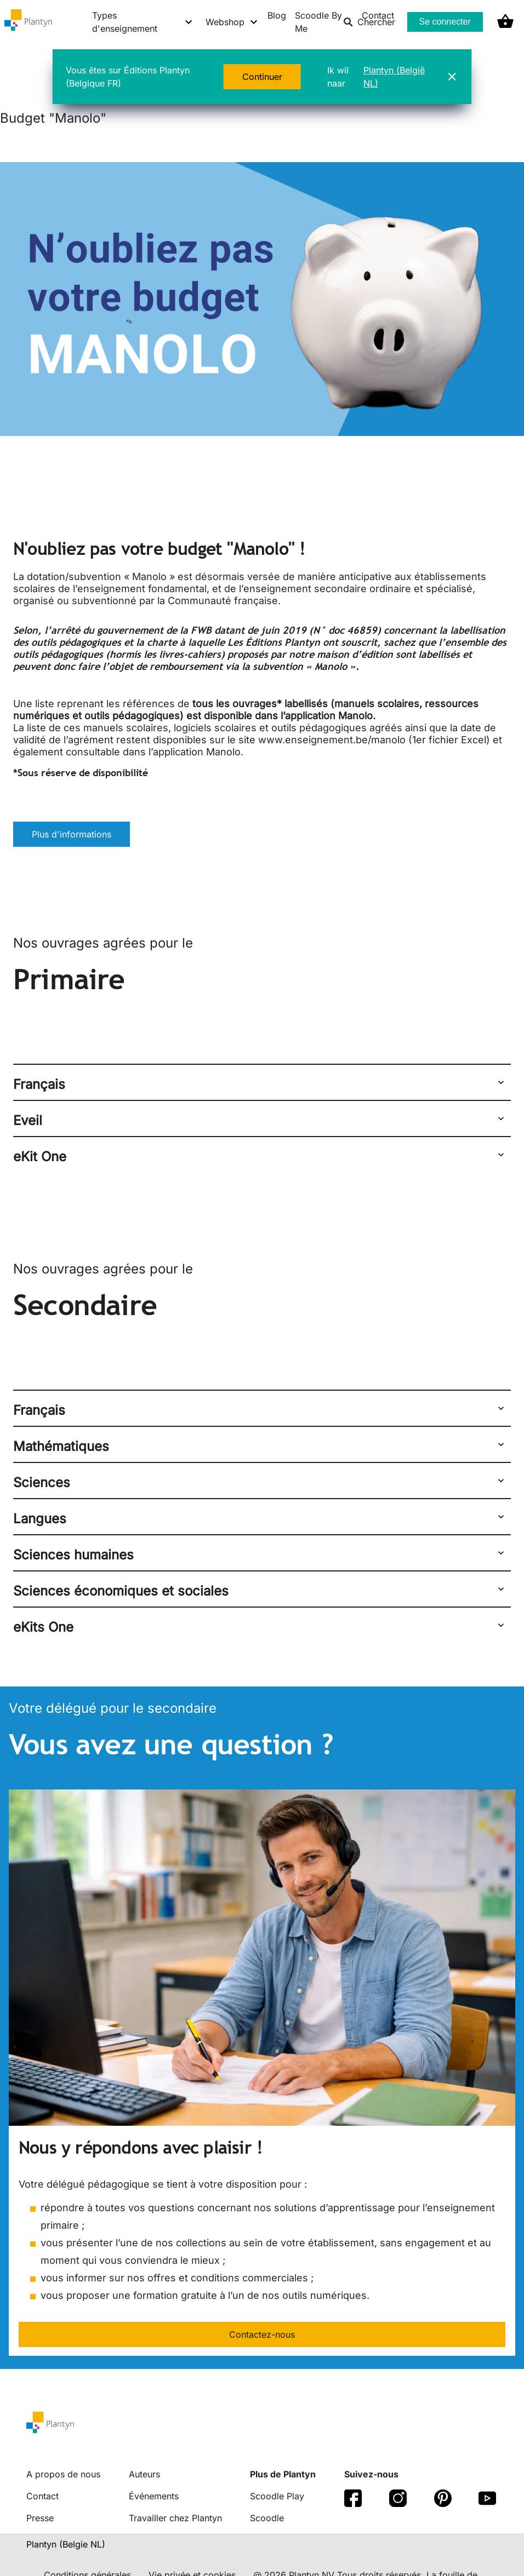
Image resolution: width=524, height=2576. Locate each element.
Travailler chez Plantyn (175, 2517)
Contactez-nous (262, 2334)
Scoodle (267, 2517)
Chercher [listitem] (369, 21)
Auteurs (144, 2474)
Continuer (262, 76)
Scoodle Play (277, 2496)
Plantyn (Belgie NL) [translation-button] (65, 2544)
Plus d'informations (71, 834)
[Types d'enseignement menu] (142, 22)
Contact (42, 2496)
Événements (154, 2496)
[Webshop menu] (232, 22)
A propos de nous (63, 2474)
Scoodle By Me (318, 22)
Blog (276, 15)
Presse (40, 2517)
